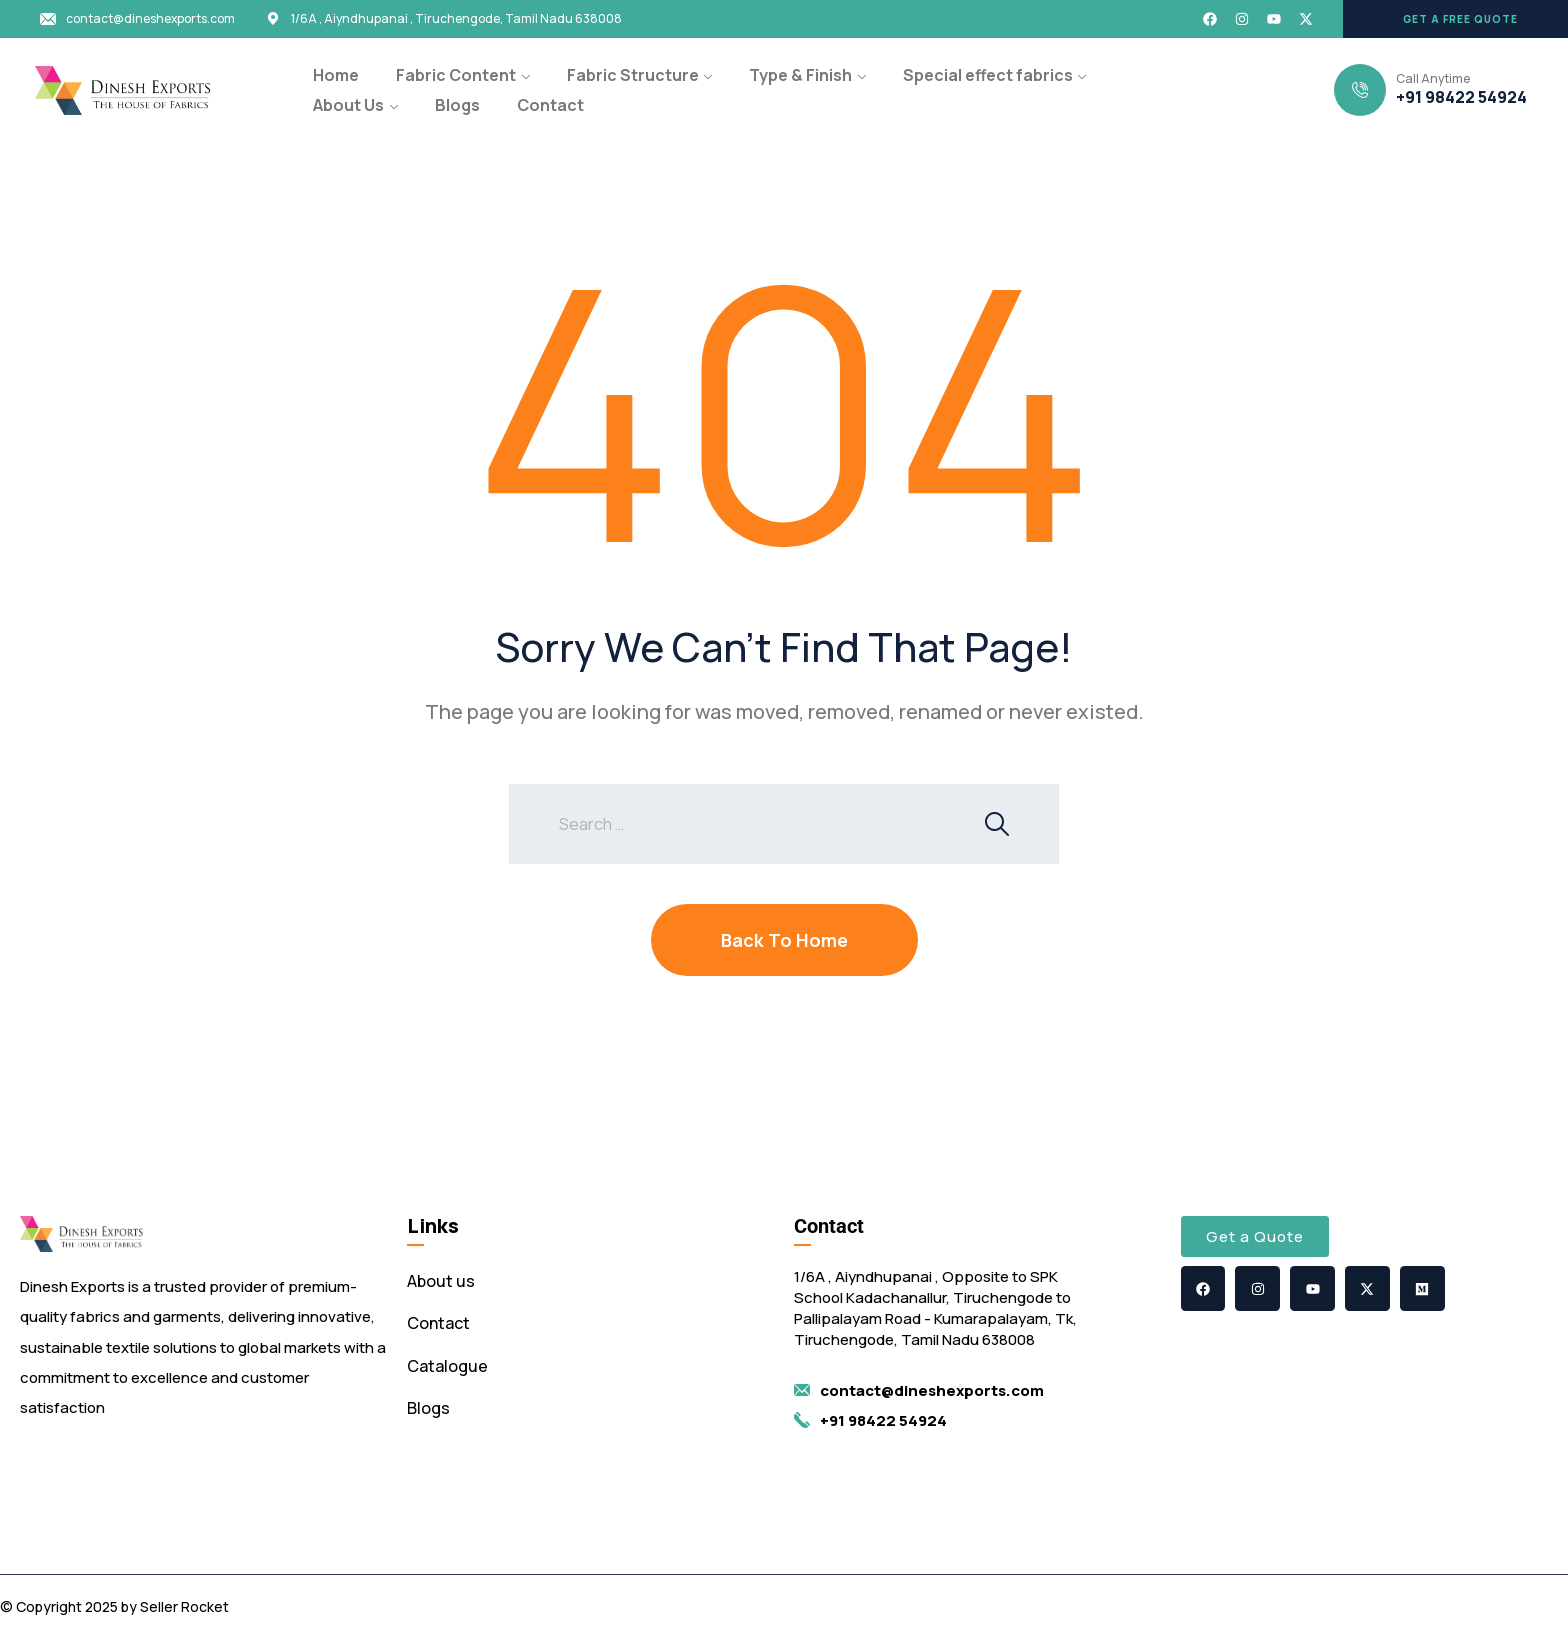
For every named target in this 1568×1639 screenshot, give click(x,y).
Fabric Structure (633, 75)
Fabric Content (456, 75)
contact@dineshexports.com (150, 19)
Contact (550, 105)
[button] (1455, 19)
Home (336, 75)
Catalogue (447, 1366)
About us (441, 1281)
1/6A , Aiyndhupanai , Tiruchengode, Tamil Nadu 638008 (456, 19)
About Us (348, 105)
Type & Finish (800, 75)
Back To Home (784, 940)
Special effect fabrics (988, 75)
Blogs (457, 105)
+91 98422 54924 (1461, 97)
